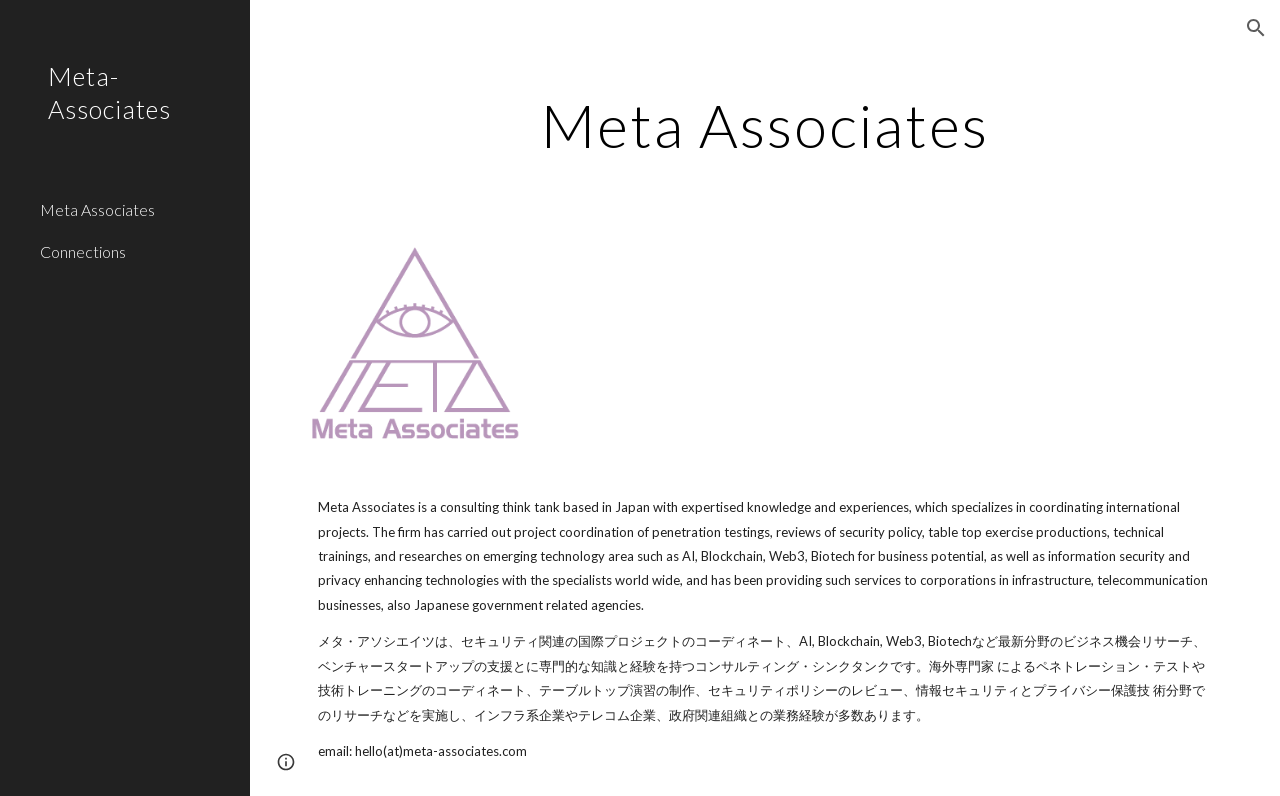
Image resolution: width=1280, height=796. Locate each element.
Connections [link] (83, 251)
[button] (1256, 28)
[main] (764, 125)
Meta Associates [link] (97, 209)
